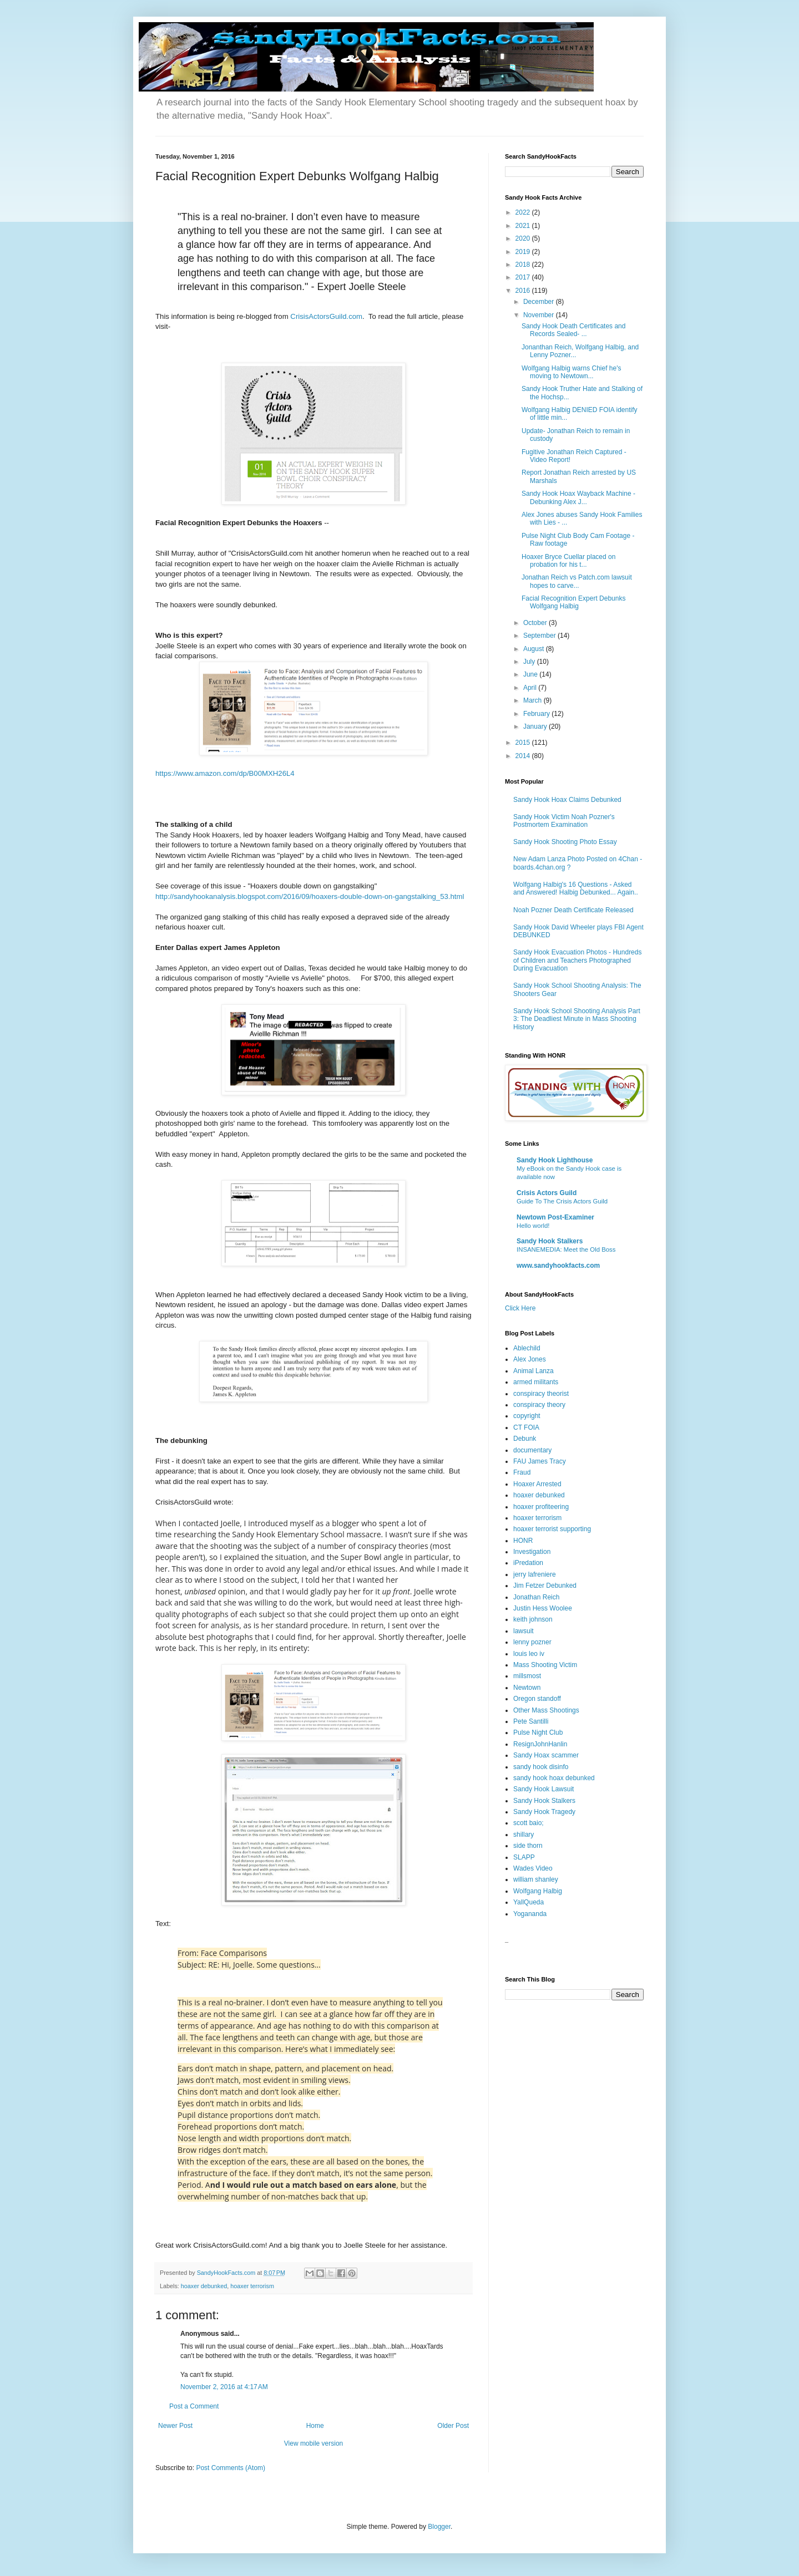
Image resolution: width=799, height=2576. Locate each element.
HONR (523, 1540)
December (539, 302)
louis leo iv (528, 1654)
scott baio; (528, 1823)
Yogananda (530, 1914)
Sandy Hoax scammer (546, 1755)
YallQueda (528, 1902)
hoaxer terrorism (252, 2286)
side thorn (528, 1846)
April (530, 688)
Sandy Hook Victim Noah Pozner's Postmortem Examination (564, 821)
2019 (523, 252)
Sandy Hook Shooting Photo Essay (565, 842)
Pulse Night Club (538, 1732)
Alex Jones (529, 1359)
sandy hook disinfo (540, 1767)
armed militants (535, 1382)
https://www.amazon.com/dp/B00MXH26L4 (225, 773)
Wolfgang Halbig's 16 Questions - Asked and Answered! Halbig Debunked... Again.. (575, 888)
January (536, 726)
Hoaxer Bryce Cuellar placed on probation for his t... (568, 560)
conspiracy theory (539, 1405)
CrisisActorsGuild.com (326, 316)
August (534, 649)
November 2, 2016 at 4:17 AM (224, 2387)
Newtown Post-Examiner (555, 1217)
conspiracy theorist (541, 1394)
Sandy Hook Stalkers (550, 1241)
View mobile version (313, 2443)
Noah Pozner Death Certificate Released (573, 910)
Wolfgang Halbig (537, 1891)
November (539, 315)
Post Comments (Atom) (230, 2468)
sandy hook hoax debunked (554, 1778)
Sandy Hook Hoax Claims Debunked (567, 800)
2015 (523, 742)
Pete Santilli (530, 1721)
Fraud (521, 1472)
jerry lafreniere (534, 1574)
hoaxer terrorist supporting (552, 1529)
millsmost (527, 1676)
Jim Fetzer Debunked (545, 1585)
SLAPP (524, 1857)
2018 (523, 264)
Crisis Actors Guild (547, 1193)
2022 (523, 212)
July (530, 661)
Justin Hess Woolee (542, 1608)
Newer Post (175, 2426)
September (540, 635)
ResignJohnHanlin (540, 1744)
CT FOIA (526, 1427)
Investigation (531, 1552)
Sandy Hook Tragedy (544, 1812)
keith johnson (533, 1619)
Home (315, 2426)
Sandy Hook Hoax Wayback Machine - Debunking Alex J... (578, 497)
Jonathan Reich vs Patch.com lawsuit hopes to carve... (577, 581)
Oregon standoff (537, 1699)
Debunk (524, 1438)
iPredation (528, 1563)
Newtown (526, 1687)
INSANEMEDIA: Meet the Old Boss (566, 1249)
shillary (523, 1834)
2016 (523, 290)
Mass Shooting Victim (545, 1665)
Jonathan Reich (536, 1597)
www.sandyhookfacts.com (558, 1265)
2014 (523, 756)
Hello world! (533, 1225)
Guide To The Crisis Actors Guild (562, 1201)
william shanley (535, 1879)
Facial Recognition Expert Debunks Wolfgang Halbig (573, 602)
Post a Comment (194, 2406)
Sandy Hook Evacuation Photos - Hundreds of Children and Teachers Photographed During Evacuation (577, 960)
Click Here (520, 1308)
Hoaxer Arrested (537, 1484)
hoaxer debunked (204, 2286)
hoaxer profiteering (541, 1507)
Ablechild (526, 1348)
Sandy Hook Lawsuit (543, 1789)
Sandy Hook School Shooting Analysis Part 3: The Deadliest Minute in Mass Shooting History (576, 1019)
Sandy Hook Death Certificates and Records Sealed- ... (573, 330)
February (537, 714)
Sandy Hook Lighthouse (555, 1160)
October (536, 623)
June (531, 674)
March (533, 700)
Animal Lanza (533, 1371)
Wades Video (533, 1868)
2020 (523, 238)
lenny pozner (532, 1642)
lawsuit (523, 1631)
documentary (532, 1450)
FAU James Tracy (539, 1461)
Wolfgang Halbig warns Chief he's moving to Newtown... (571, 372)
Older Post (453, 2426)
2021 (523, 226)
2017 (523, 277)
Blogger (439, 2527)
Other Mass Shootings (546, 1710)
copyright (526, 1416)
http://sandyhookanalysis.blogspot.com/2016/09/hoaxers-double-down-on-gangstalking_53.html (309, 896)
